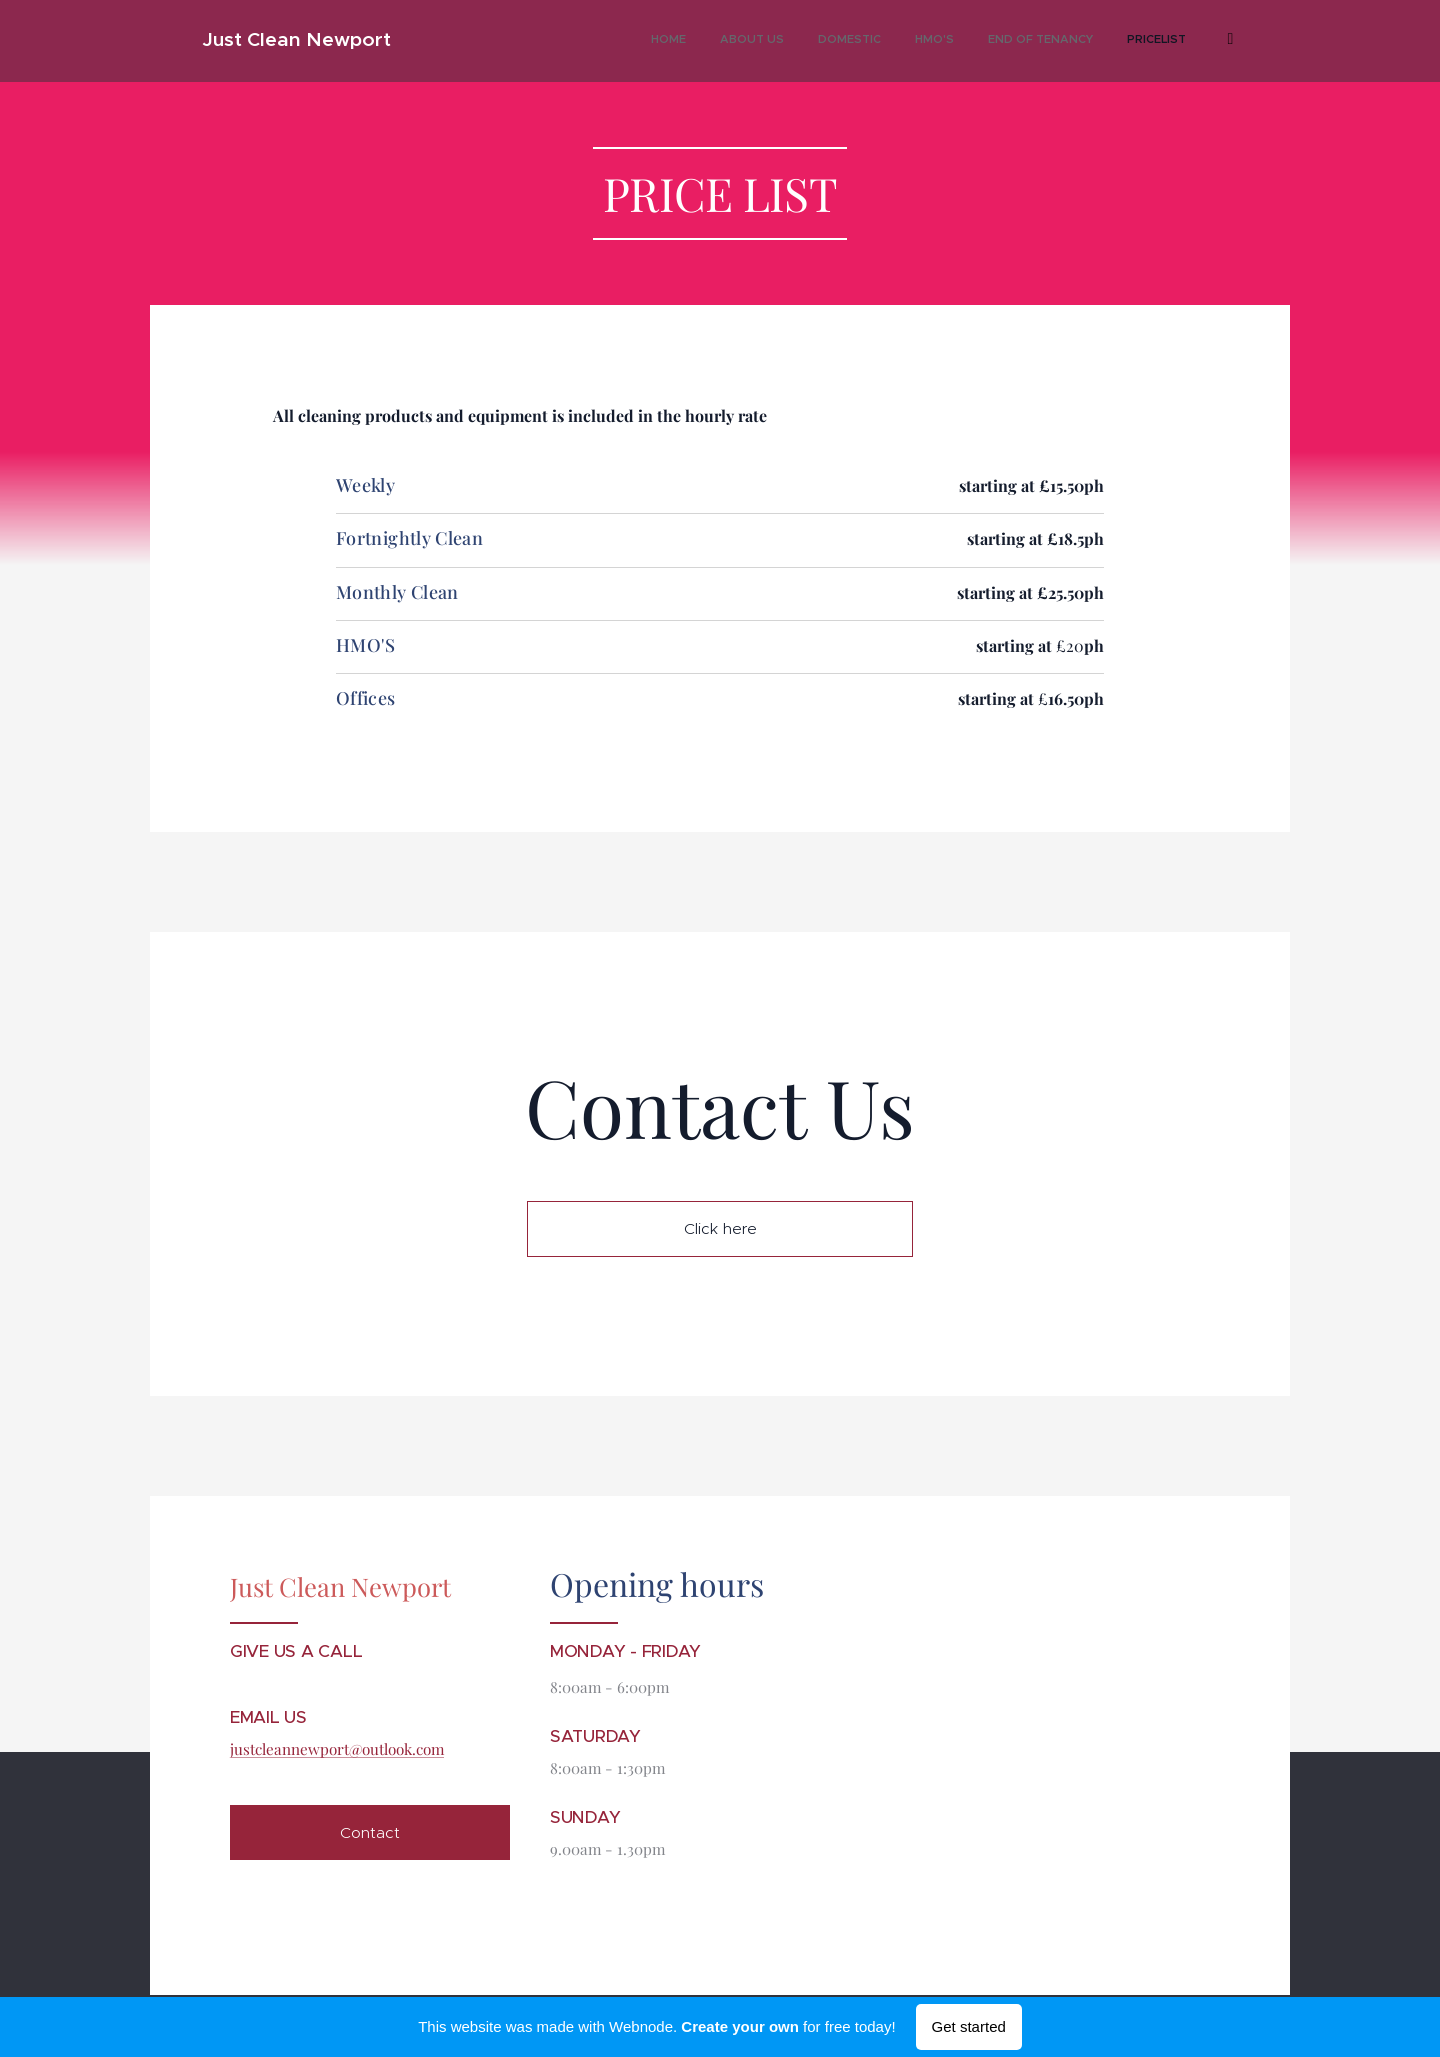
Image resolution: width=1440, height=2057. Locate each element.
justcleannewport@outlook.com (337, 1750)
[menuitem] (995, 41)
